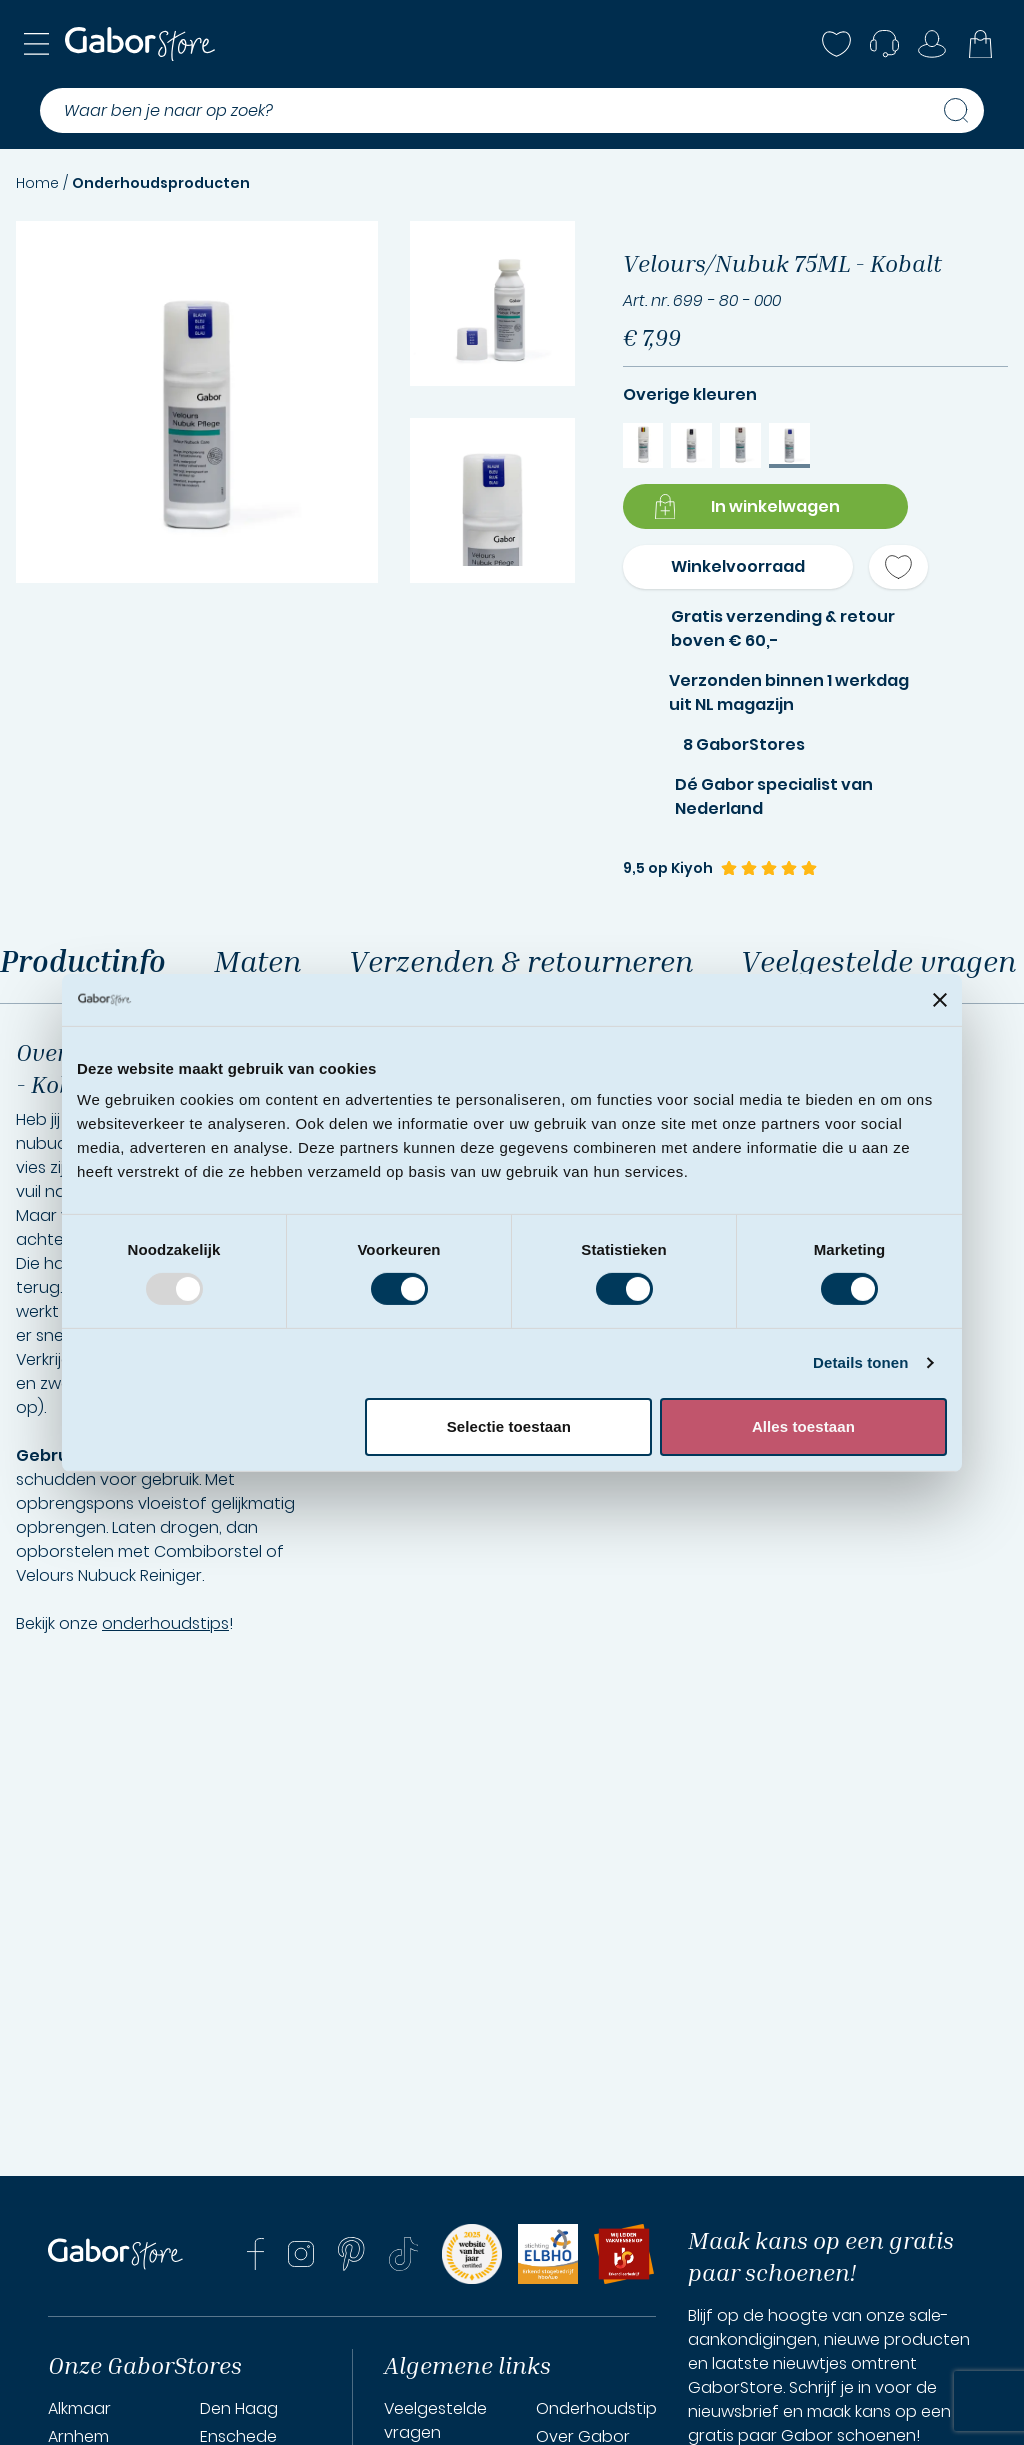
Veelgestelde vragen (435, 2420)
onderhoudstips (165, 1623)
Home (37, 183)
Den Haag (239, 2408)
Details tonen (860, 1362)
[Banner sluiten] (940, 1000)
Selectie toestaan (509, 1426)
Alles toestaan (803, 1426)
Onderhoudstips (600, 2408)
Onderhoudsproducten (161, 183)
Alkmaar (79, 2408)
